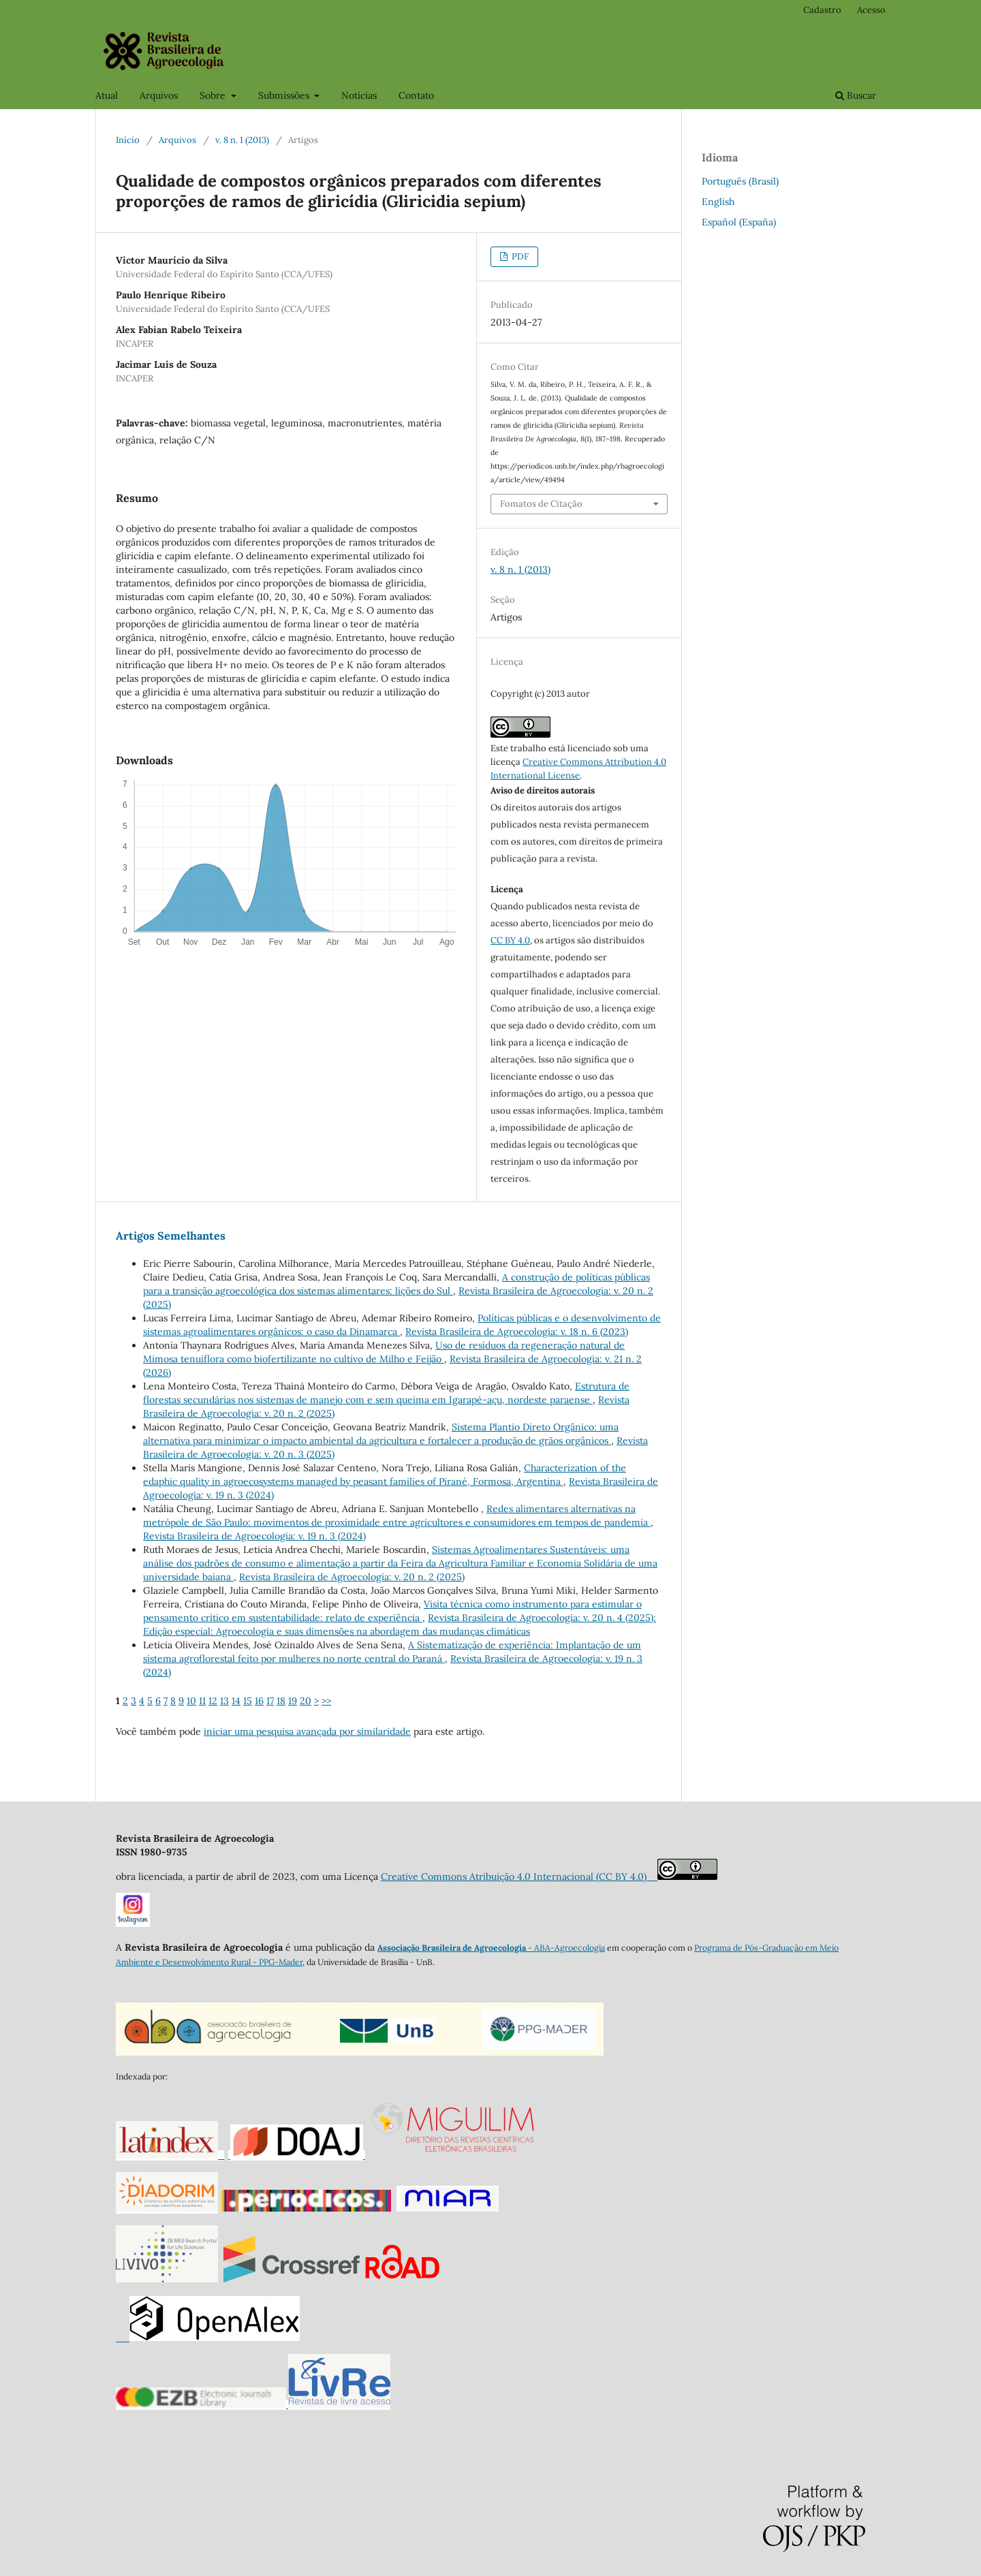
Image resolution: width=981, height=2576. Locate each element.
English (718, 201)
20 (305, 1701)
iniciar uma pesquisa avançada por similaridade (307, 1731)
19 (292, 1701)
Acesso (871, 10)
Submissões (285, 95)
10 (191, 1701)
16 (259, 1701)
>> (326, 1701)
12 (212, 1701)
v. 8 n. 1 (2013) (242, 140)
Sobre (214, 95)
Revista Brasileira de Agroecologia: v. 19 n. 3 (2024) (254, 1536)
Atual (106, 95)
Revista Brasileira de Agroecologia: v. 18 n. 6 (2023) (516, 1331)
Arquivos (159, 95)
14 (236, 1701)
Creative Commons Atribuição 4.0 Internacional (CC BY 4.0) (519, 1876)
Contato (416, 95)
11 (202, 1701)
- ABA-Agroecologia (565, 1948)
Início (128, 140)
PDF (519, 256)
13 (224, 1701)
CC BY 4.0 (510, 940)
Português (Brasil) (740, 181)
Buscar (855, 95)
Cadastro (822, 10)
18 (281, 1701)
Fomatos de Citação (541, 503)
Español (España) (739, 222)
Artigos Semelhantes (170, 1235)
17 (270, 1701)
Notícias (359, 95)
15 (247, 1701)
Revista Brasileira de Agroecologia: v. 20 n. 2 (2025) (352, 1577)
